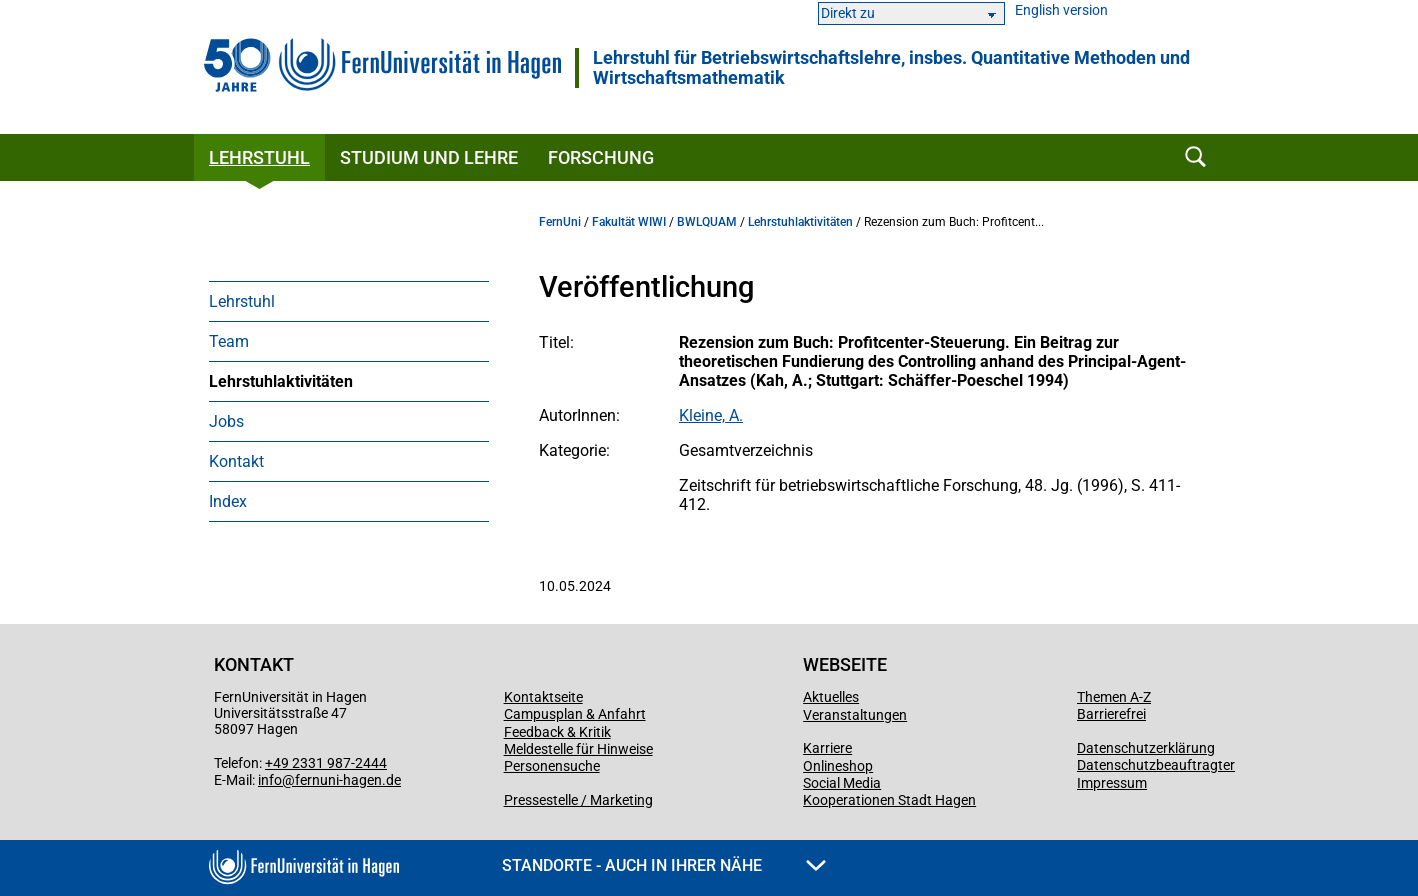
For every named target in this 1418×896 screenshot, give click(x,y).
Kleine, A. (711, 415)
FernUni (560, 222)
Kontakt (236, 461)
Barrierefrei (1111, 714)
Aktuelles (831, 697)
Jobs (226, 421)
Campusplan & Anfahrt (575, 714)
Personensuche (552, 766)
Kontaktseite (543, 697)
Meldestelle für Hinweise (578, 749)
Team (229, 341)
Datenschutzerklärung (1146, 748)
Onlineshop (838, 766)
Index (228, 501)
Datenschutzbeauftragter (1156, 765)
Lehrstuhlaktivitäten (281, 381)
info (270, 780)
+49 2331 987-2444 (326, 763)
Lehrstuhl (259, 157)
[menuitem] (349, 301)
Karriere (827, 748)
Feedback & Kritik (557, 732)
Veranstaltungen (855, 715)
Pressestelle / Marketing (578, 800)
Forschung (601, 157)
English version (1061, 10)
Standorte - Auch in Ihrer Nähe (664, 865)
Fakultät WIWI (629, 222)
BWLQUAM (707, 222)
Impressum (1112, 783)
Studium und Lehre (429, 157)
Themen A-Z (1114, 697)
